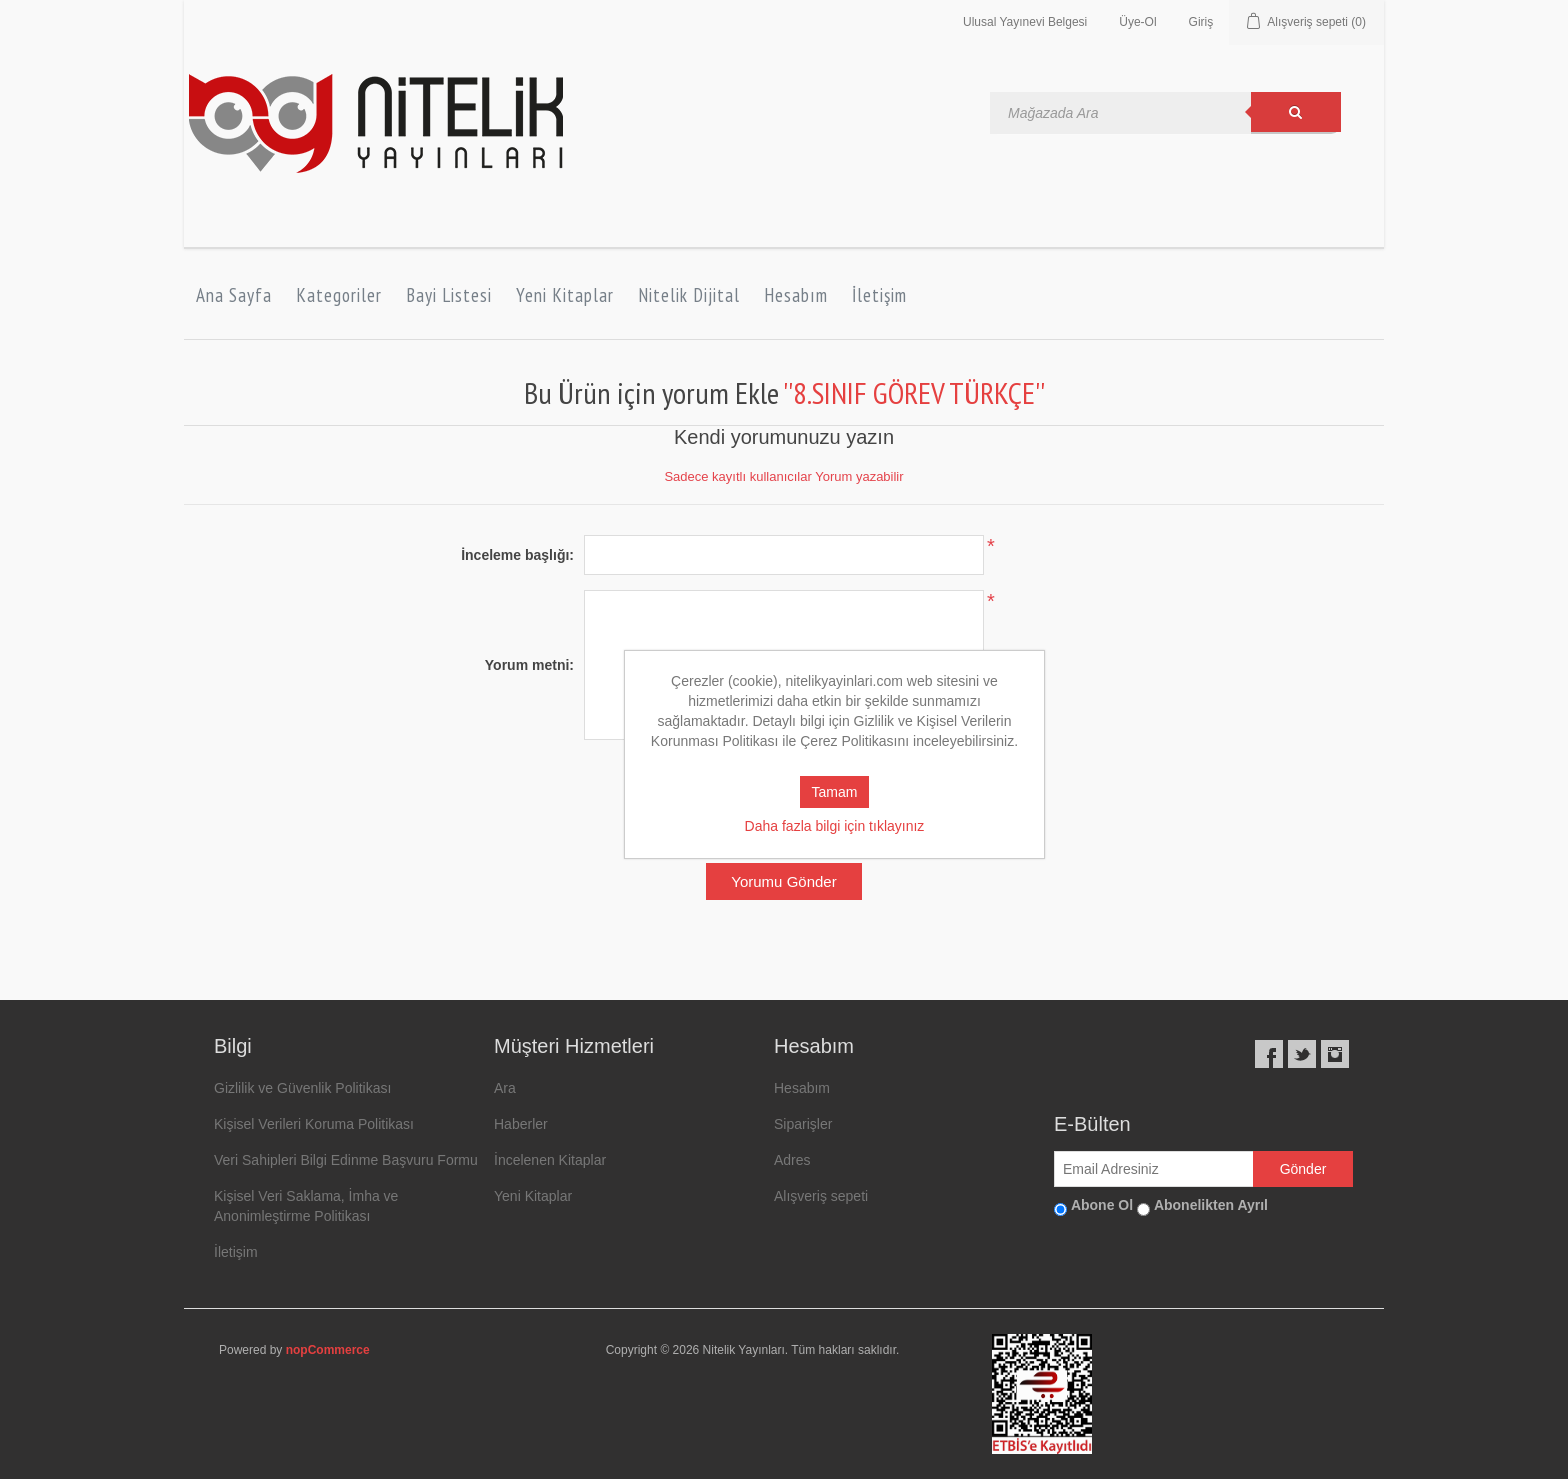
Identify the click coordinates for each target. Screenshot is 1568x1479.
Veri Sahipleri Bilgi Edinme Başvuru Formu (346, 1160)
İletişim (879, 295)
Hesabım (796, 295)
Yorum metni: (529, 665)
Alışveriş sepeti (821, 1196)
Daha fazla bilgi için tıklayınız (835, 826)
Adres (792, 1160)
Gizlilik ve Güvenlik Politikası (302, 1088)
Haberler (521, 1124)
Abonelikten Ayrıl (1211, 1205)
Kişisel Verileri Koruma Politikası (314, 1124)
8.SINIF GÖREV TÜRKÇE (914, 392)
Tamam (835, 792)
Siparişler (803, 1124)
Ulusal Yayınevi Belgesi (1025, 22)
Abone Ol (1102, 1205)
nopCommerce (328, 1350)
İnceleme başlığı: (517, 555)
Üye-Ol (1137, 22)
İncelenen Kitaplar (550, 1160)
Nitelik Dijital (689, 295)
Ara (505, 1088)
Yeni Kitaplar (565, 295)
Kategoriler (339, 295)
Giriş (1201, 22)
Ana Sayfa (234, 295)
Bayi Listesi (449, 295)
